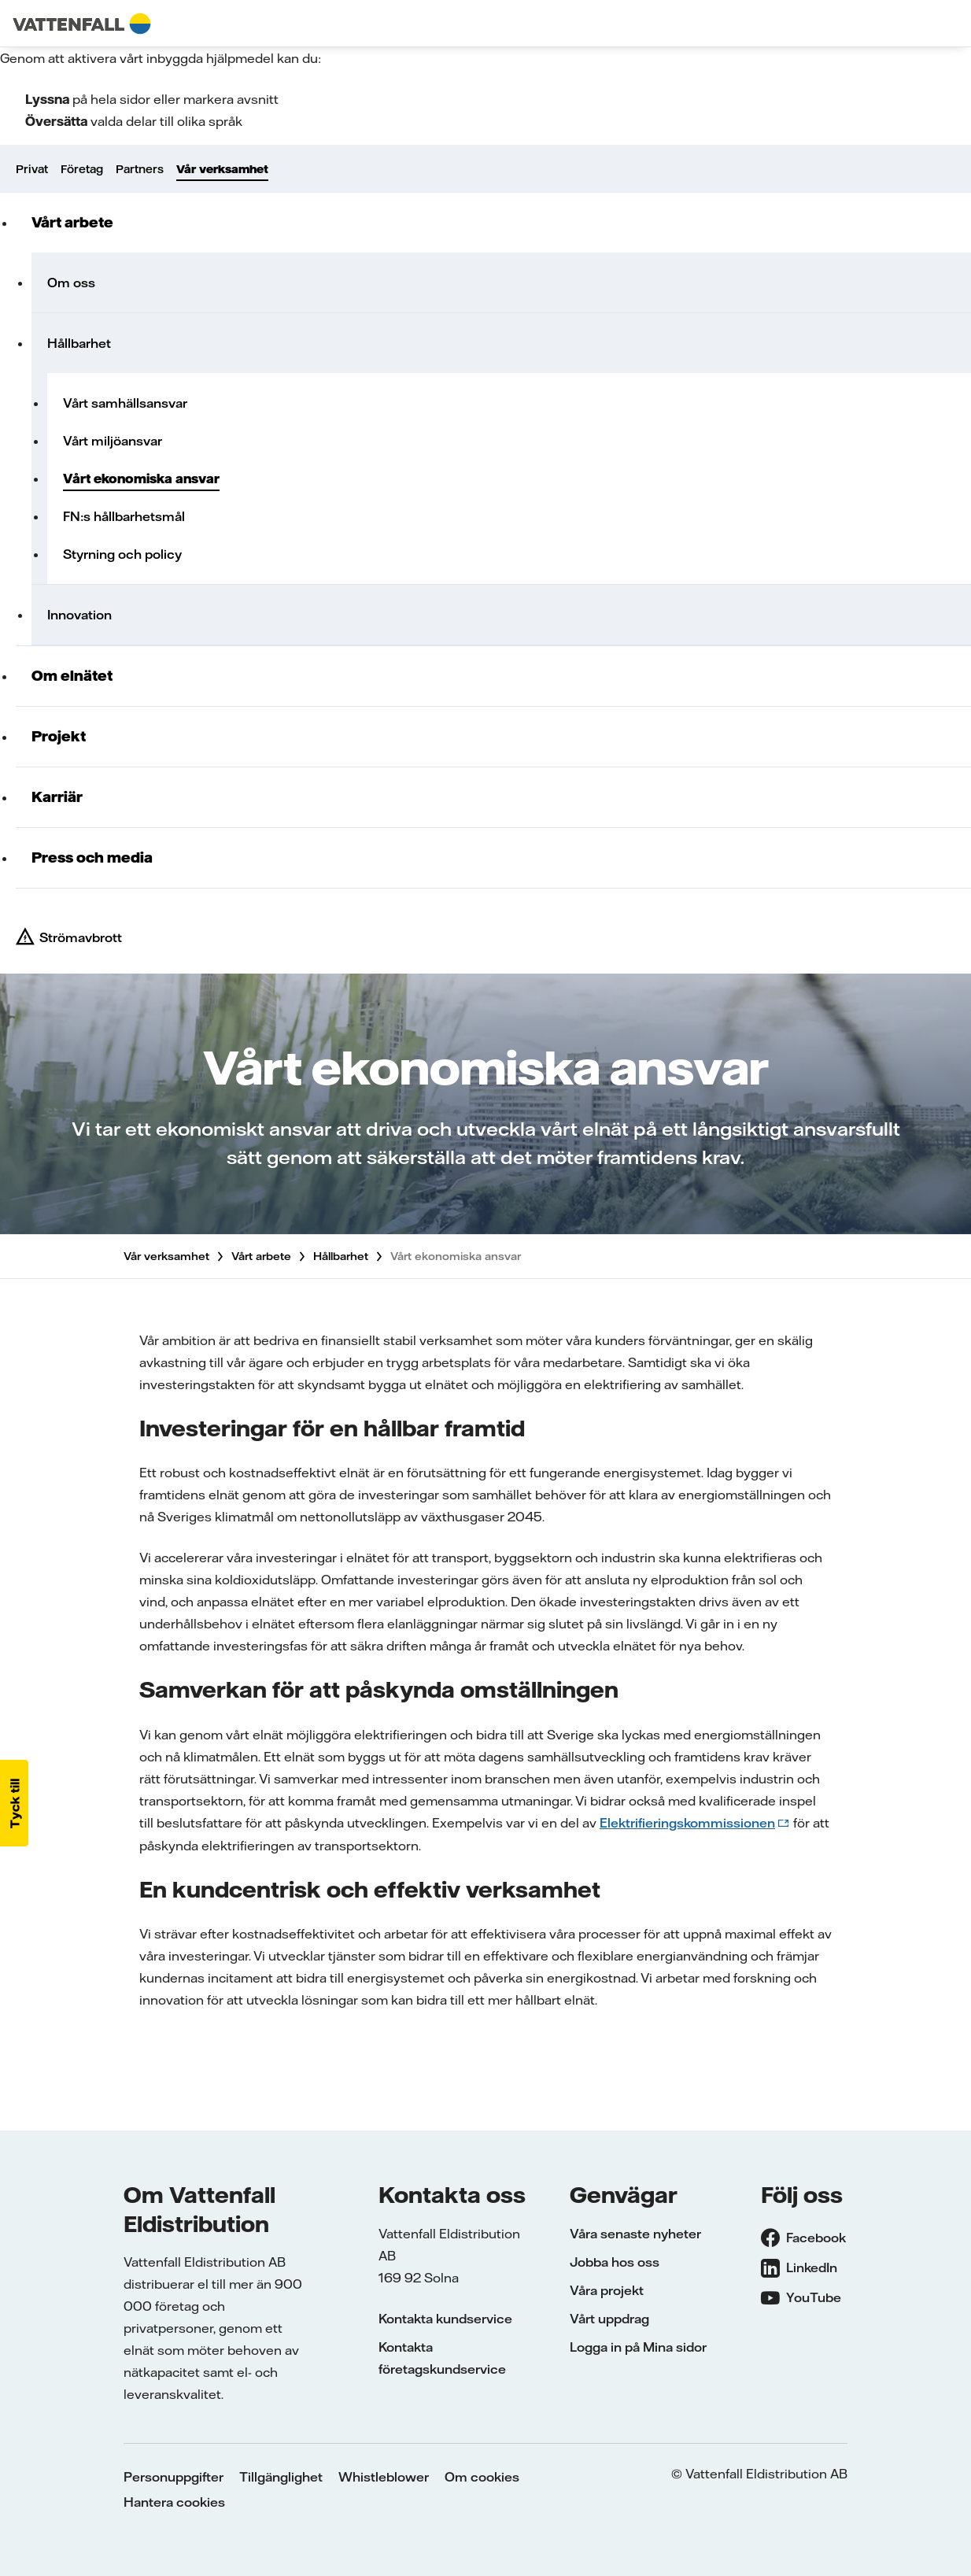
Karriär (57, 797)
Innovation (79, 615)
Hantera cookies (174, 2502)
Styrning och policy (122, 554)
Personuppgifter (173, 2477)
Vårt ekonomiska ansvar (141, 478)
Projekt (58, 736)
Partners (140, 169)
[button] (14, 1803)
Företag (82, 169)
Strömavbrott (80, 937)
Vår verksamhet (222, 169)
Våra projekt (607, 2290)
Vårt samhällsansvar (125, 403)
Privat (32, 169)
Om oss (71, 282)
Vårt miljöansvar (112, 441)
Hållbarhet (79, 343)
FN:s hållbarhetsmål (124, 516)
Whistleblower (383, 2477)
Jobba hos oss (614, 2262)
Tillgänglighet (281, 2477)
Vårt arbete (72, 222)
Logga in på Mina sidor (638, 2347)
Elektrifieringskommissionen (687, 1823)
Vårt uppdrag (609, 2319)
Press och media (92, 857)
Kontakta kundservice (445, 2319)
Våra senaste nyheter (635, 2234)
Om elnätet (72, 676)
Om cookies (482, 2477)
